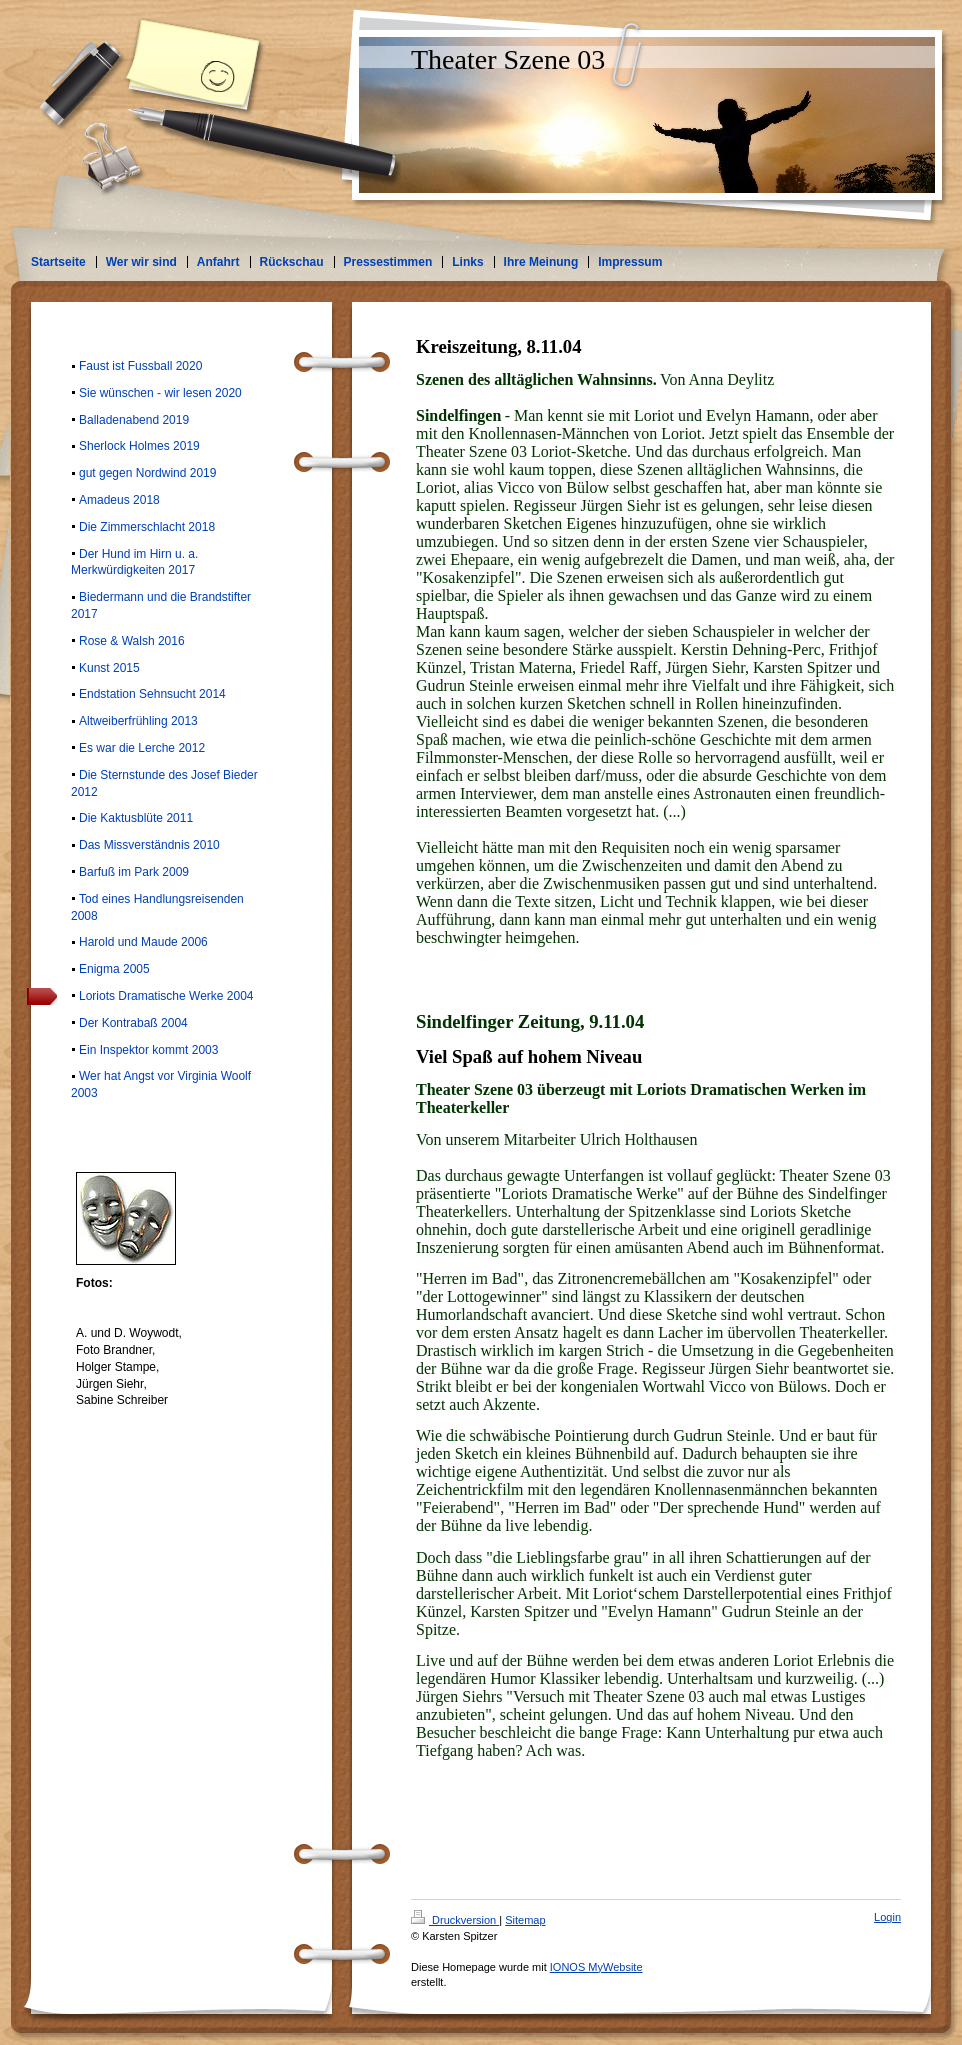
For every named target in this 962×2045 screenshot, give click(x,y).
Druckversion (455, 1920)
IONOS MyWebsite (596, 1967)
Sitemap (525, 1920)
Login (887, 1917)
